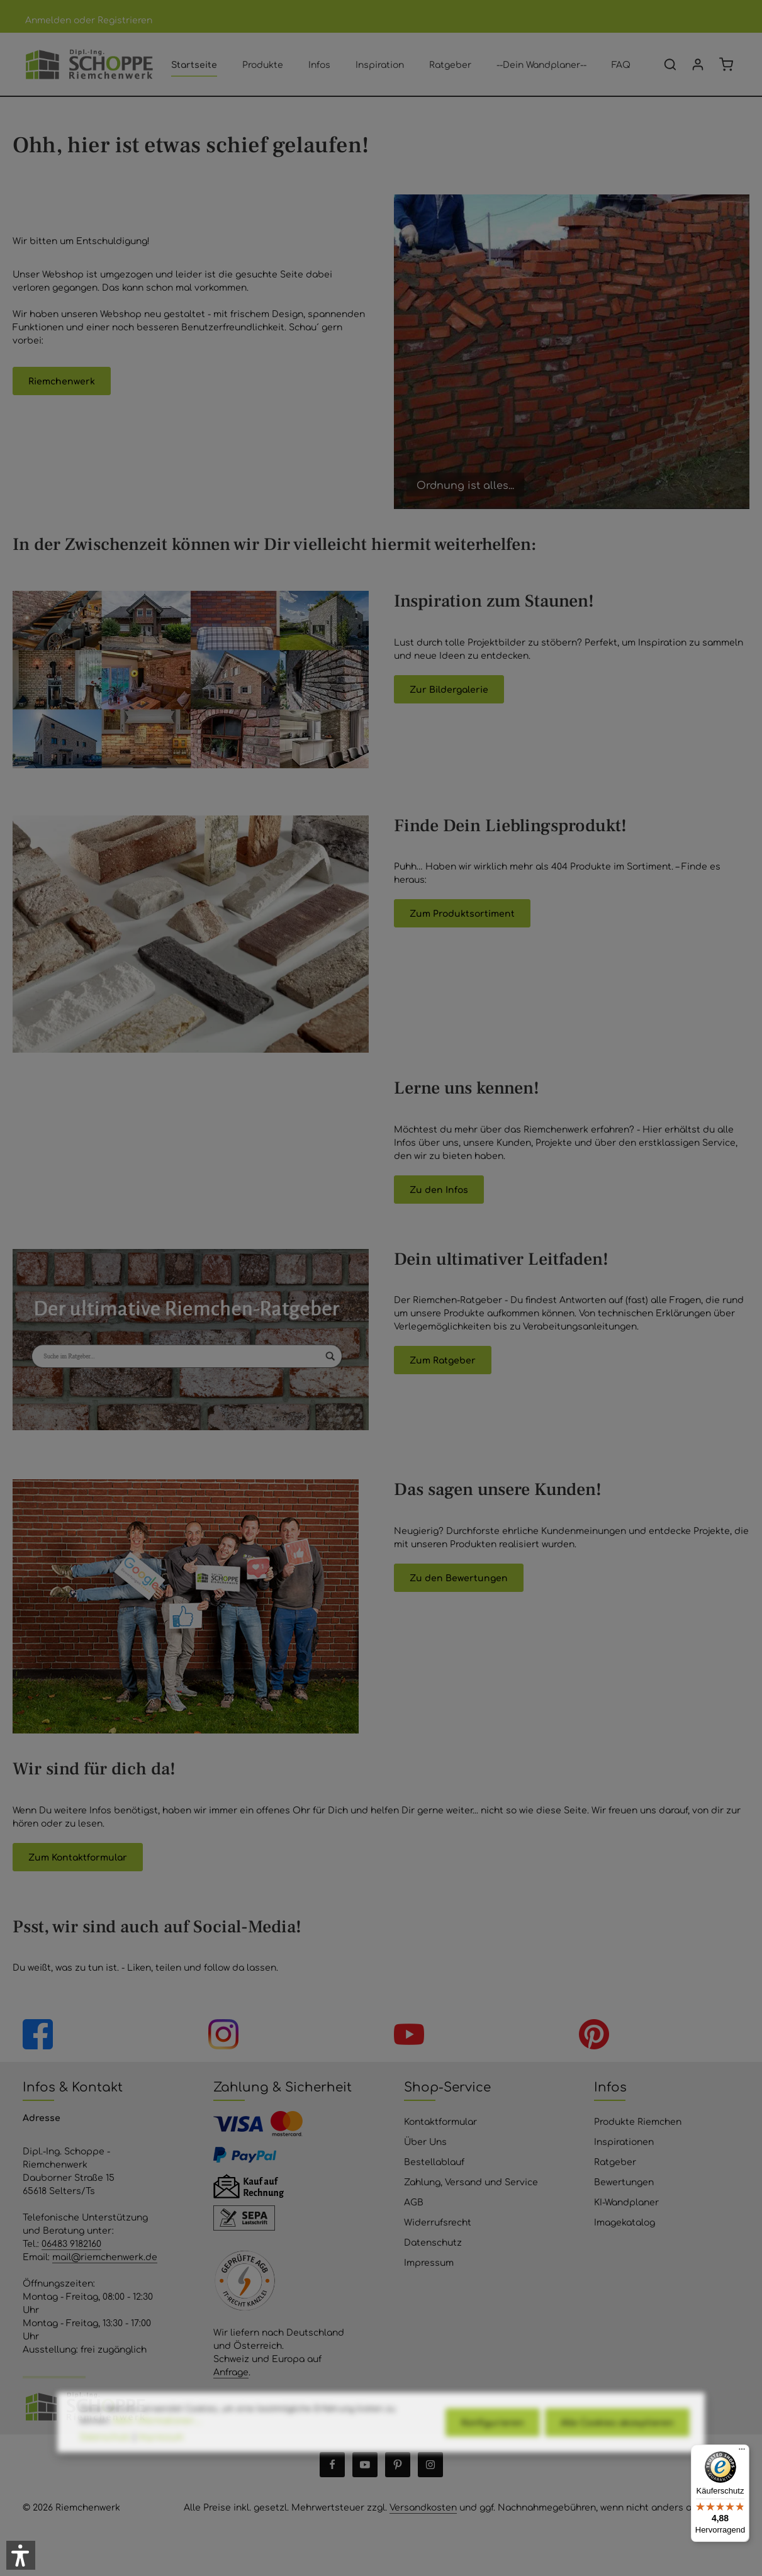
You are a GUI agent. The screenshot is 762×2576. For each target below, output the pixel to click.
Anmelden (48, 19)
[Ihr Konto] (697, 64)
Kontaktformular (440, 2121)
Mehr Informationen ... (157, 2460)
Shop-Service (447, 2086)
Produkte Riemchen (637, 2121)
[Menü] (741, 2452)
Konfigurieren (492, 2462)
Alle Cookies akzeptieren (617, 2462)
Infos (610, 2086)
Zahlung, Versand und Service (471, 2181)
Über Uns (425, 2141)
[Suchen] (670, 64)
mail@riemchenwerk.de (104, 2256)
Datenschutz (433, 2242)
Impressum (429, 2262)
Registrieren (125, 19)
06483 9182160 (71, 2243)
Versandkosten (423, 2506)
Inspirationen (624, 2141)
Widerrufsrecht (437, 2221)
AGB (413, 2201)
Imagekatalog (624, 2221)
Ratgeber (615, 2161)
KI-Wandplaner (626, 2201)
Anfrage (231, 2371)
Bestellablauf (434, 2161)
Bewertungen (624, 2181)
